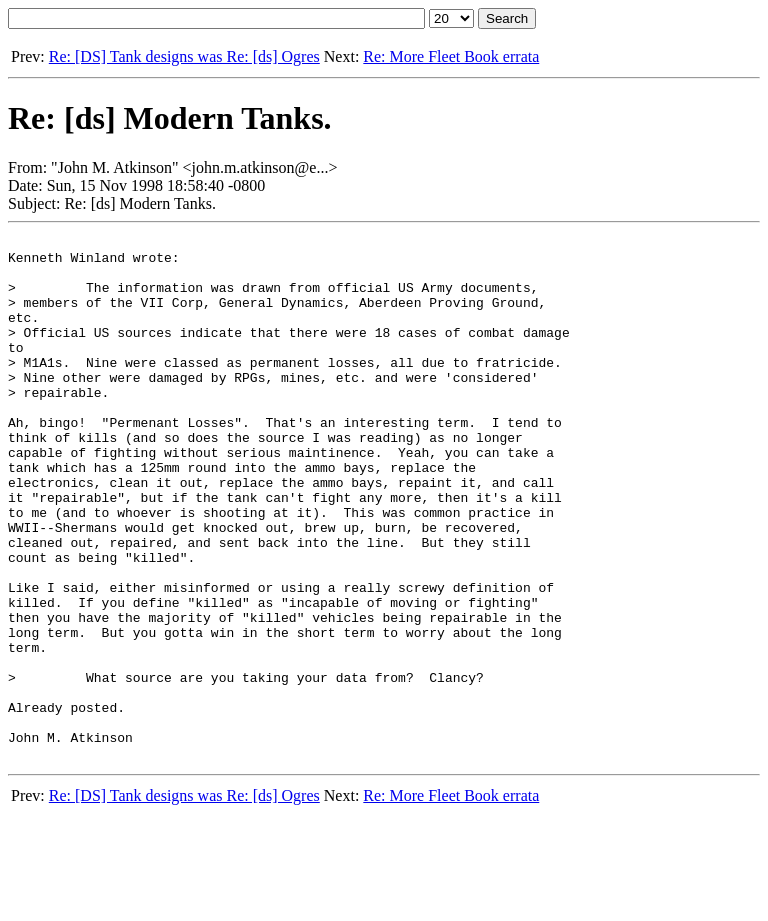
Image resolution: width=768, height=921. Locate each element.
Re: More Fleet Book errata (451, 56)
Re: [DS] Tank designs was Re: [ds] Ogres (184, 56)
